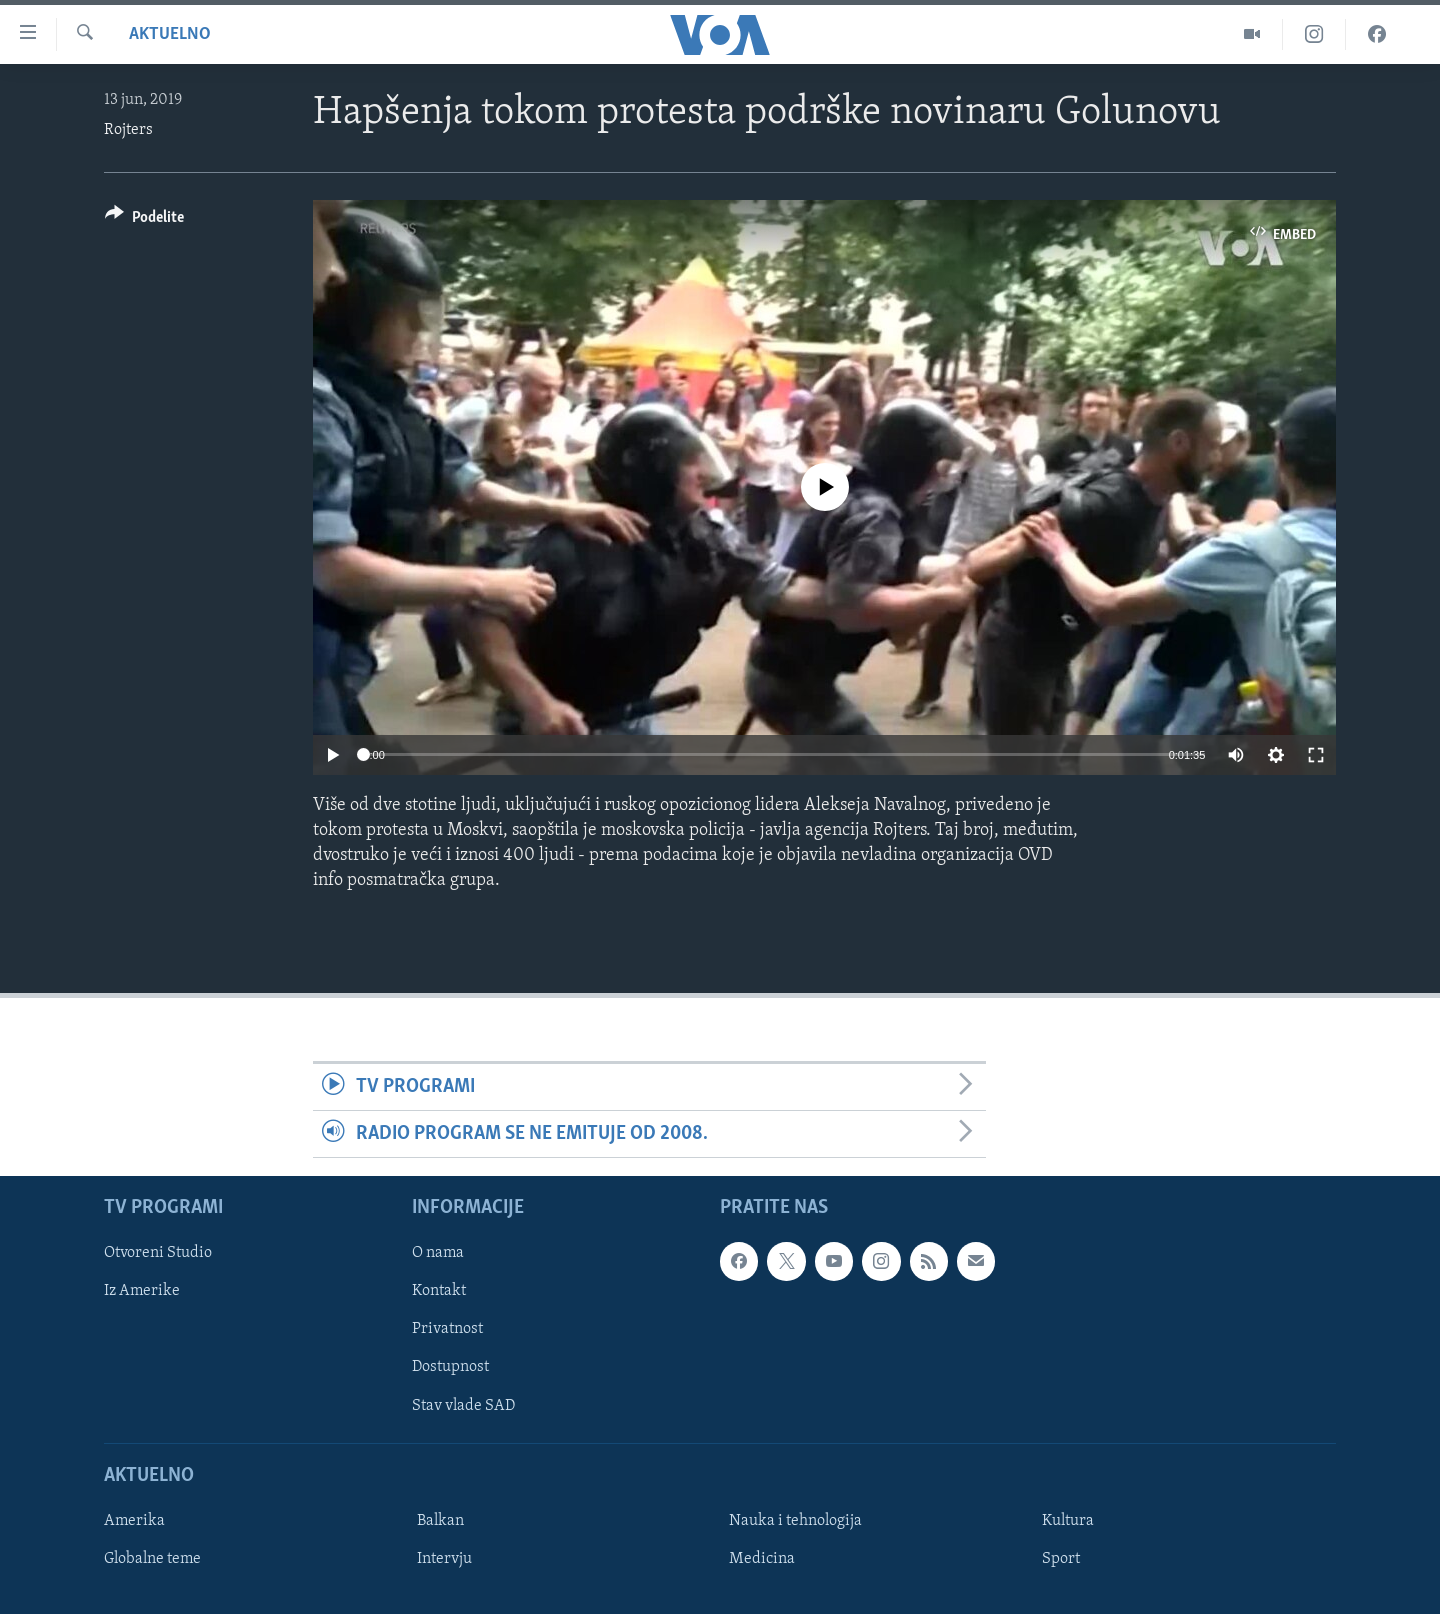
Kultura (1068, 1521)
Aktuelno (170, 34)
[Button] (144, 220)
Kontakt (439, 1292)
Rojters (128, 130)
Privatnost (447, 1330)
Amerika (134, 1521)
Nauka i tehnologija (795, 1521)
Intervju (444, 1559)
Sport (1061, 1559)
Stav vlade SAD (463, 1406)
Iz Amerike (142, 1292)
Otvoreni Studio (158, 1254)
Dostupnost (450, 1368)
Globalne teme (152, 1559)
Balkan (440, 1521)
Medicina (762, 1559)
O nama (438, 1254)
